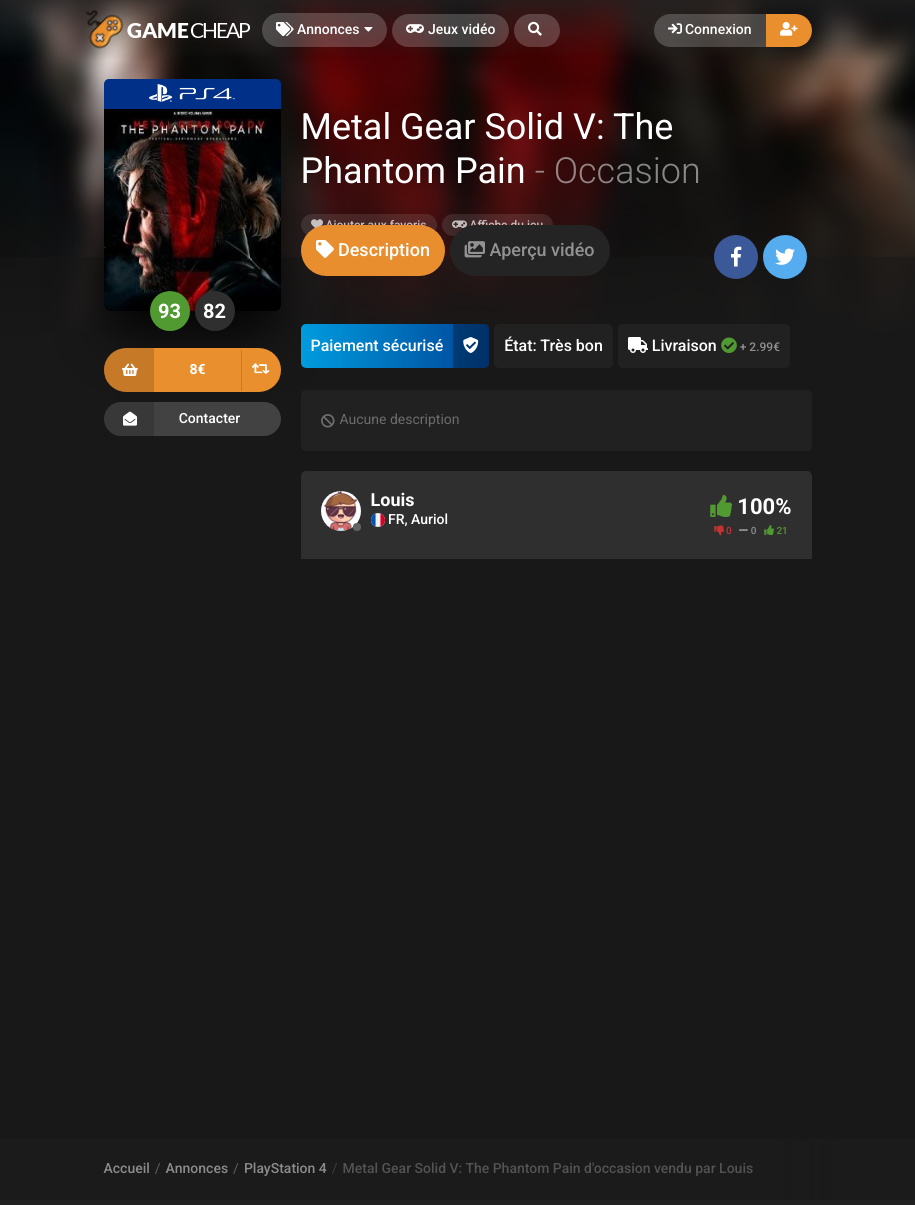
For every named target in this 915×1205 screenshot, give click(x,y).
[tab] (373, 250)
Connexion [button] (710, 30)
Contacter (192, 419)
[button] (537, 30)
